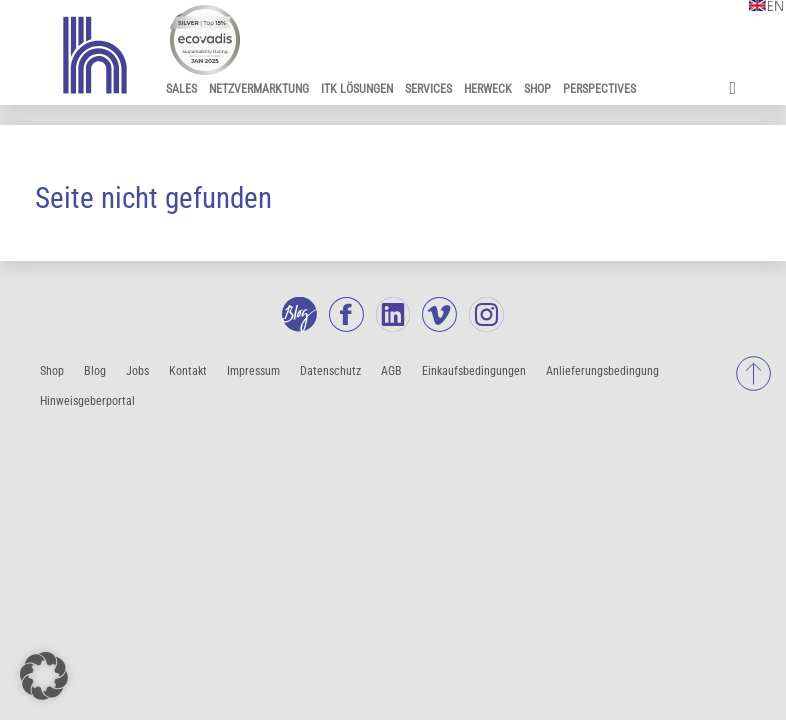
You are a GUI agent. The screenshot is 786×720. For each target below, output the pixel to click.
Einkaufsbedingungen (474, 371)
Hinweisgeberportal (87, 401)
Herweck (488, 89)
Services (428, 89)
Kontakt (188, 371)
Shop (537, 89)
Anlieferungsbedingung (602, 371)
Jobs (137, 371)
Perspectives (599, 89)
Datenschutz (330, 371)
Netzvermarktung (259, 89)
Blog (95, 371)
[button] (44, 676)
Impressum (253, 371)
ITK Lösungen (357, 89)
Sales (181, 89)
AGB (391, 371)
